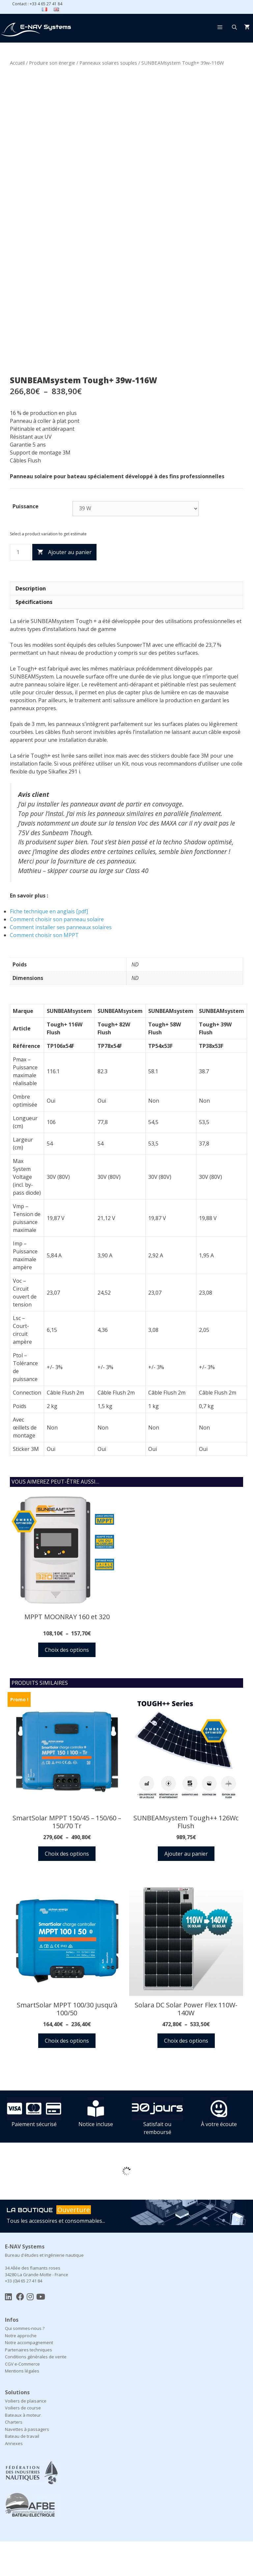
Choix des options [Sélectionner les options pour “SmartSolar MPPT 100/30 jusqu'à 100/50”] (67, 2075)
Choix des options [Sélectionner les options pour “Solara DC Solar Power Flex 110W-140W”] (186, 2075)
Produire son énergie (52, 62)
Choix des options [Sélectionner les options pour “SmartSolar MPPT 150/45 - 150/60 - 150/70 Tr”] (67, 1888)
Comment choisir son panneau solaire (57, 954)
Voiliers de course (23, 2442)
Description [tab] (30, 623)
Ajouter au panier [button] (186, 1888)
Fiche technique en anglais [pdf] (49, 946)
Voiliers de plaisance (25, 2435)
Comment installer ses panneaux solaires (61, 961)
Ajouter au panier (70, 586)
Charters (13, 2457)
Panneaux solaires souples (108, 62)
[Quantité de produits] (20, 587)
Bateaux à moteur (23, 2450)
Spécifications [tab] (33, 636)
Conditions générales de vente (36, 2391)
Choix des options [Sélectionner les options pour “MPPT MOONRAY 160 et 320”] (67, 1684)
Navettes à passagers (27, 2464)
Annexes (14, 2478)
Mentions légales (22, 2405)
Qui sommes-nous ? (24, 2363)
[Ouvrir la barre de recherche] (234, 27)
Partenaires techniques (28, 2384)
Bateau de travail (22, 2471)
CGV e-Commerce (22, 2399)
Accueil (17, 62)
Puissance (26, 541)
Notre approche (21, 2370)
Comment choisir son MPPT (44, 969)
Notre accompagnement (29, 2377)
